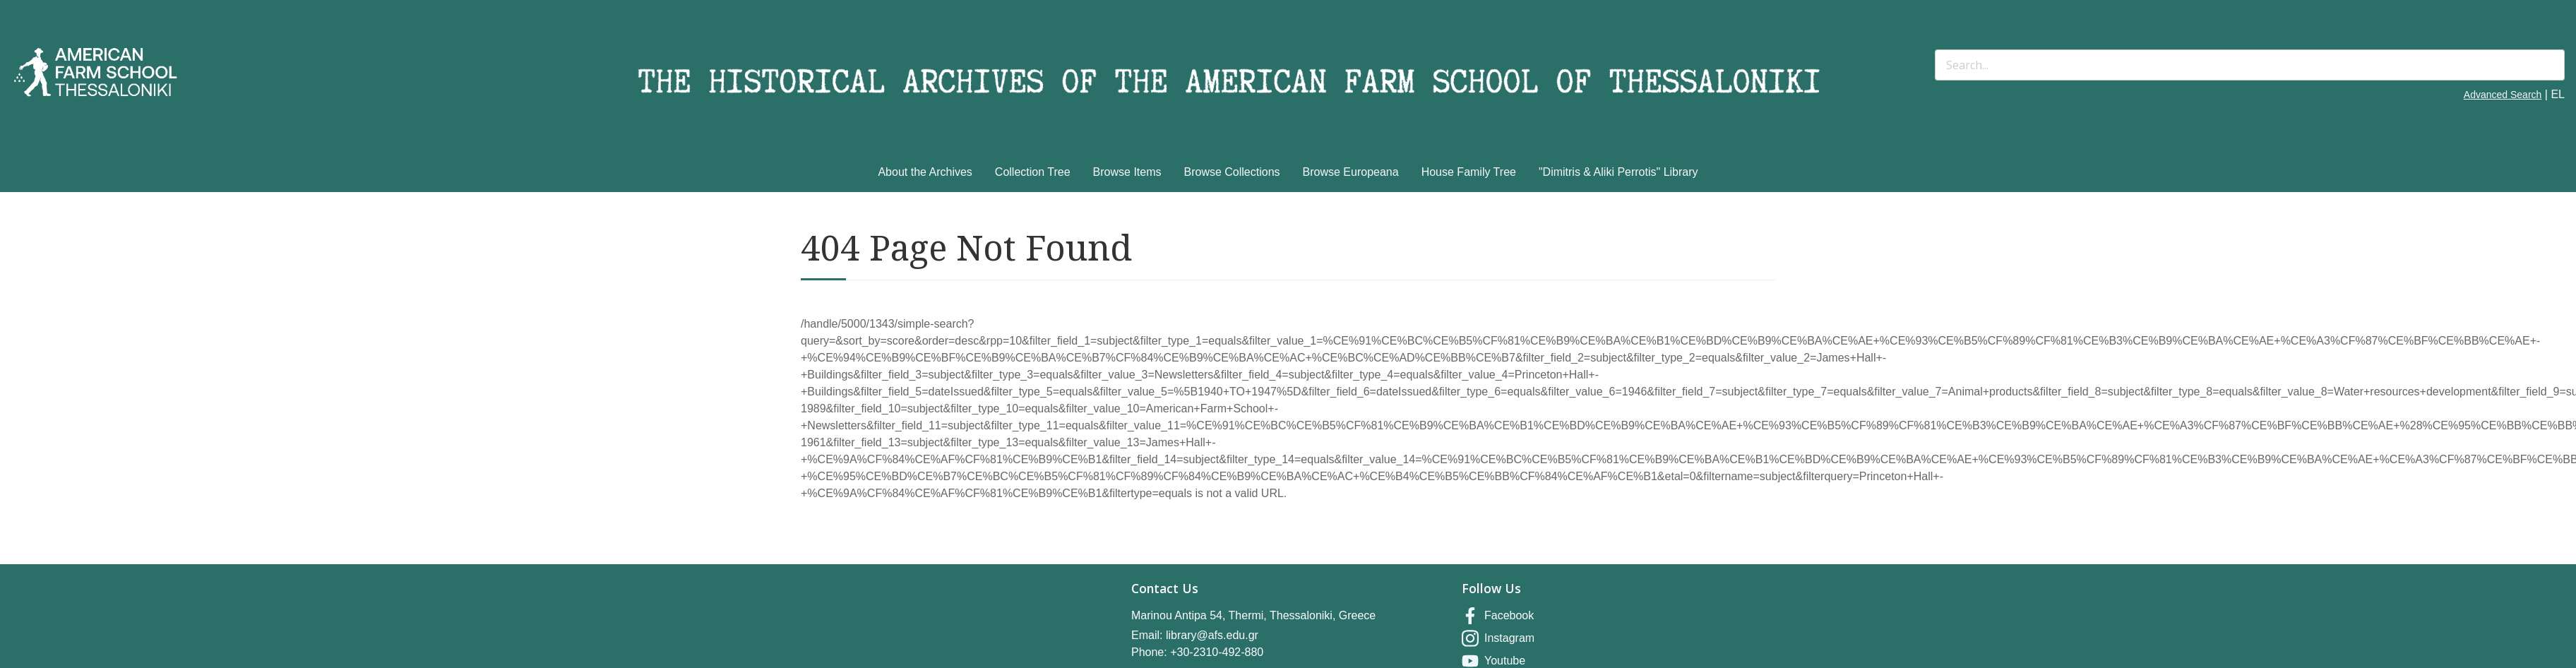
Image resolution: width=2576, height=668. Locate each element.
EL (2558, 94)
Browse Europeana (1351, 172)
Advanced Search (2503, 94)
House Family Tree (1468, 172)
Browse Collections (1232, 172)
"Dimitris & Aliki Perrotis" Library (1618, 172)
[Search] (2250, 64)
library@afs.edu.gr (1212, 635)
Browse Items (1127, 172)
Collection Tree (1033, 172)
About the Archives (925, 172)
